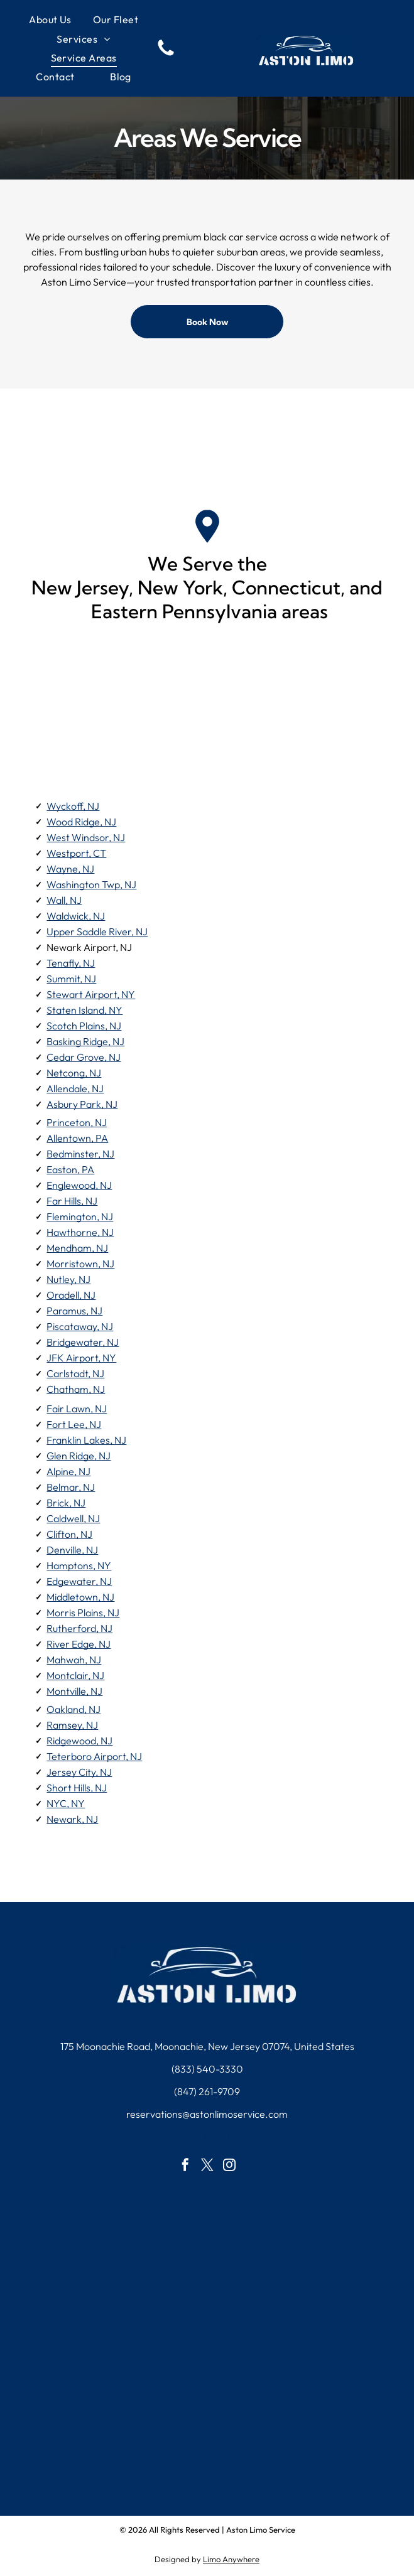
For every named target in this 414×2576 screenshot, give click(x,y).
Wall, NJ (64, 900)
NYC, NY (65, 1803)
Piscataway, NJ (79, 1326)
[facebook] (184, 2138)
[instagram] (230, 2138)
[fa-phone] (166, 54)
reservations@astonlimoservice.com (207, 2114)
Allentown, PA (77, 1138)
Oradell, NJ (70, 1295)
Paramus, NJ (74, 1310)
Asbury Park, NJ (81, 1104)
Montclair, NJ (75, 1675)
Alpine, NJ (68, 1471)
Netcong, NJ (73, 1072)
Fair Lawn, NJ (76, 1408)
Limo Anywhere (231, 2559)
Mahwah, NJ (73, 1659)
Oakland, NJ (73, 1709)
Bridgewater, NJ (82, 1342)
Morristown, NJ (80, 1263)
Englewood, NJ (79, 1185)
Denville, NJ (72, 1549)
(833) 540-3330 (207, 2069)
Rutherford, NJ (79, 1628)
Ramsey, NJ (72, 1725)
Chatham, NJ (75, 1389)
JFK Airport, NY (81, 1357)
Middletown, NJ (80, 1597)
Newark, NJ (72, 1819)
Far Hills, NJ (71, 1200)
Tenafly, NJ (70, 963)
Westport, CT (76, 853)
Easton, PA (70, 1169)
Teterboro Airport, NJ (94, 1756)
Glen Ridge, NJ (78, 1455)
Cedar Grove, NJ (83, 1057)
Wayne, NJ (70, 868)
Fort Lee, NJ (73, 1424)
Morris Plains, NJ (82, 1612)
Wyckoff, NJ (72, 806)
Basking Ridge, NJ (85, 1041)
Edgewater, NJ (79, 1581)
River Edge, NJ (78, 1644)
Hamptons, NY (78, 1565)
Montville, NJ (74, 1691)
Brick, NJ (65, 1502)
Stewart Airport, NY (90, 994)
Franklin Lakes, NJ (86, 1440)
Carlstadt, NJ (75, 1373)
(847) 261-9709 (207, 2091)
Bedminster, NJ (80, 1153)
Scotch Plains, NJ (83, 1025)
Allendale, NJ (75, 1088)
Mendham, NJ (77, 1248)
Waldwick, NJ (75, 916)
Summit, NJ (71, 978)
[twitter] (207, 2138)
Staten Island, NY (84, 1010)
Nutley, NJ (68, 1279)
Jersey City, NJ (79, 1772)
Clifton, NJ (69, 1534)
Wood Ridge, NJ (81, 821)
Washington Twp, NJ (91, 884)
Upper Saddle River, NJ (97, 931)
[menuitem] (50, 19)
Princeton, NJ (76, 1122)
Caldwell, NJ (73, 1518)
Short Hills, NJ (76, 1787)
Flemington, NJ (79, 1216)
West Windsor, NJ (85, 837)
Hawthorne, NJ (80, 1232)
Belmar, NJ (70, 1487)
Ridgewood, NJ (79, 1740)
